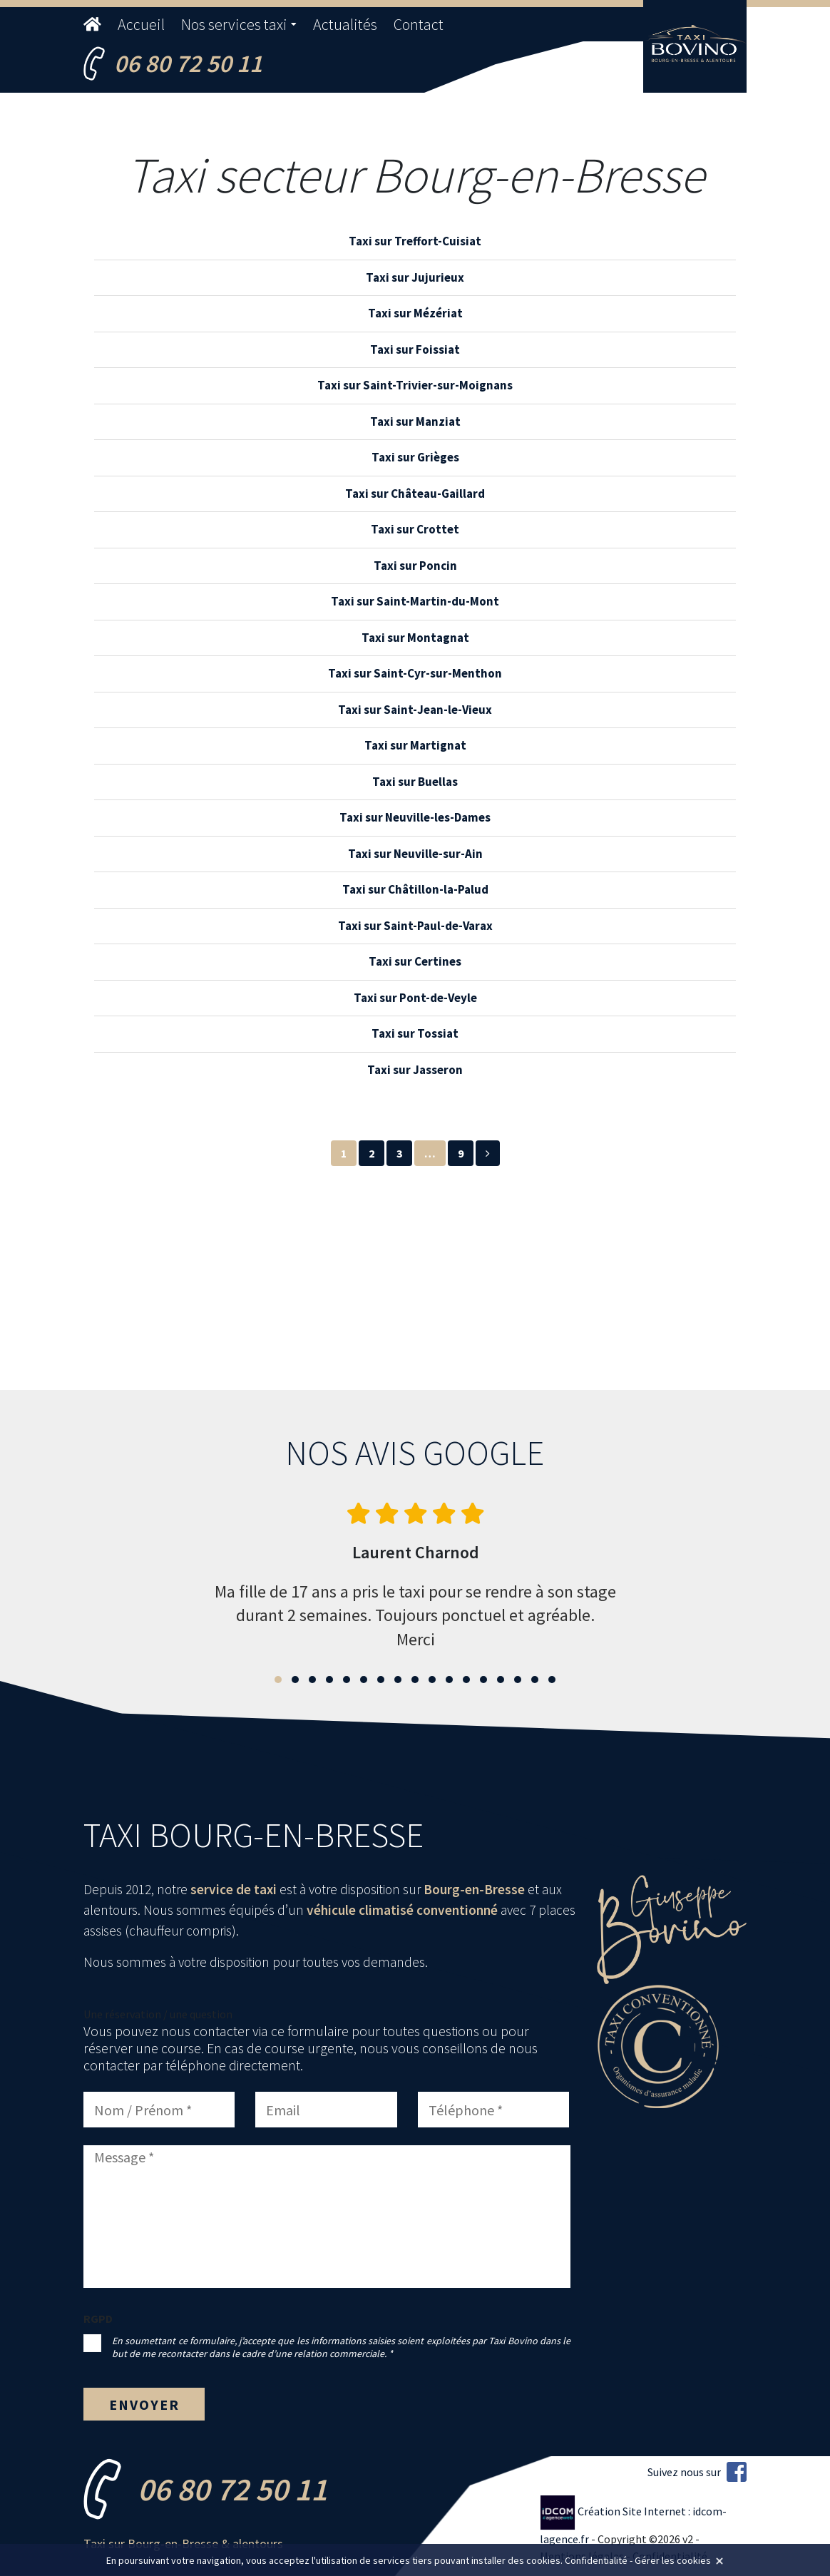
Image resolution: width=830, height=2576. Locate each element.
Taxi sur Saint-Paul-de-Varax (415, 926)
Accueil (141, 24)
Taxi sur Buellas (415, 781)
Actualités (345, 24)
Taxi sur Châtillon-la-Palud (415, 889)
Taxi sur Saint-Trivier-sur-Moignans (415, 385)
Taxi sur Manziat (415, 421)
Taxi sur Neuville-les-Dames (415, 817)
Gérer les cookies (673, 2560)
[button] (278, 1679)
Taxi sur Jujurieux (415, 277)
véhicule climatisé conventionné (402, 1909)
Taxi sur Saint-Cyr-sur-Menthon (415, 673)
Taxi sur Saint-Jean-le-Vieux (415, 709)
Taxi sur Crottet (415, 529)
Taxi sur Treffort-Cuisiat (415, 241)
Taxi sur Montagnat (415, 637)
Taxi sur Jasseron (415, 1070)
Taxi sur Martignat (415, 745)
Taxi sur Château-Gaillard (415, 493)
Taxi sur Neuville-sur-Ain (415, 854)
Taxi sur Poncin (415, 565)
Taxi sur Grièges (415, 457)
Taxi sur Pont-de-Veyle (415, 998)
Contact (419, 24)
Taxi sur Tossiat (415, 1033)
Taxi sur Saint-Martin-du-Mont (415, 601)
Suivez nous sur (697, 2471)
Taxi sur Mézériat (415, 313)
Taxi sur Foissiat (415, 349)
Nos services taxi (234, 24)
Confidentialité (596, 2560)
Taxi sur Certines (415, 961)
